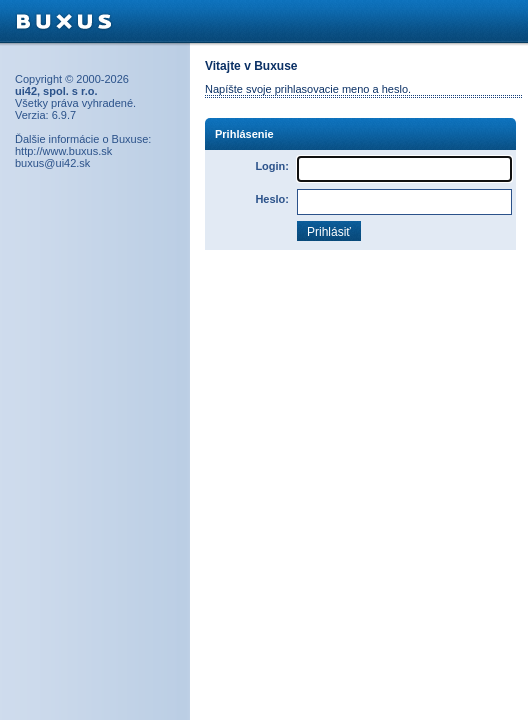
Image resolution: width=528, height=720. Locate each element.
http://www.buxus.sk (63, 151)
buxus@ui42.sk (52, 163)
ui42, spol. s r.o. (56, 91)
